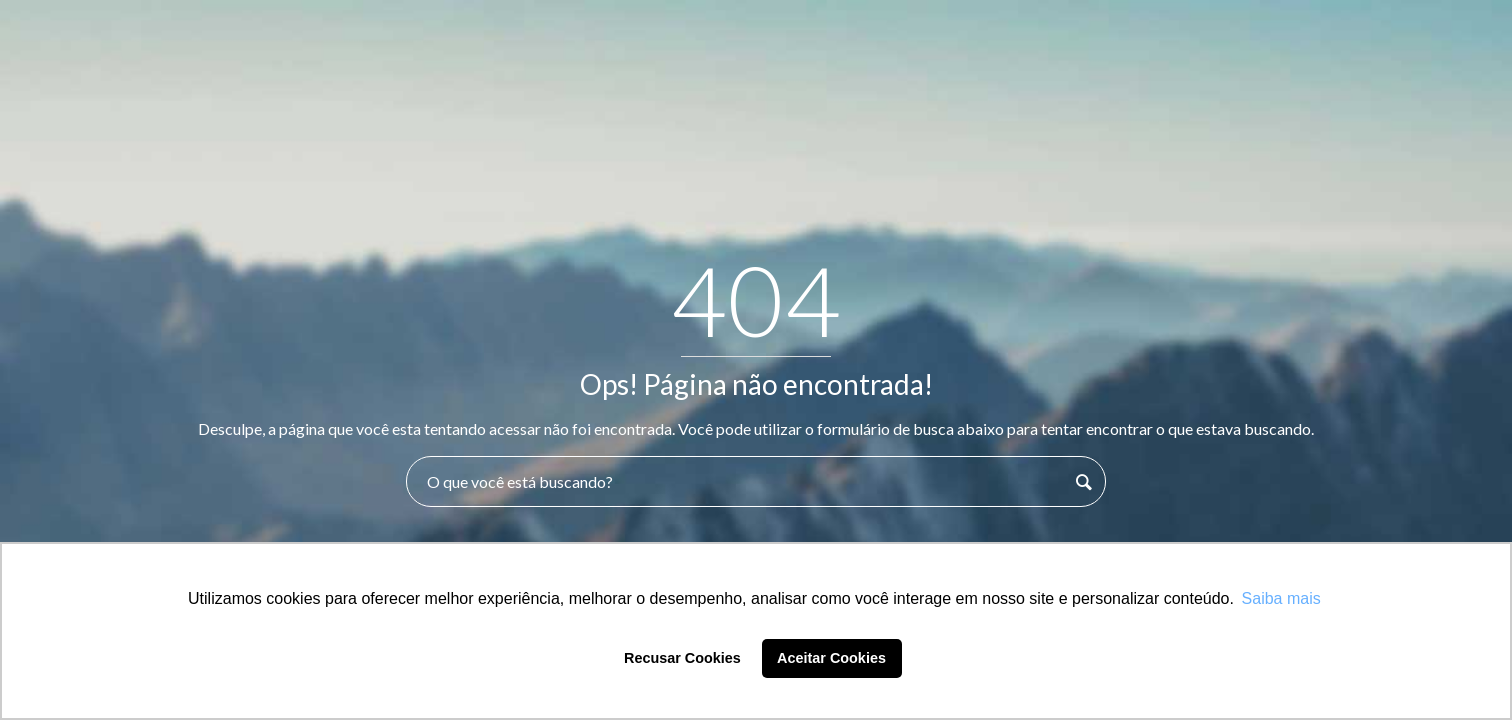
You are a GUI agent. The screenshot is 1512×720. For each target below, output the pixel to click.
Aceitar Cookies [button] (831, 658)
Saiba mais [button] (1281, 598)
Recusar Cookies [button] (682, 658)
